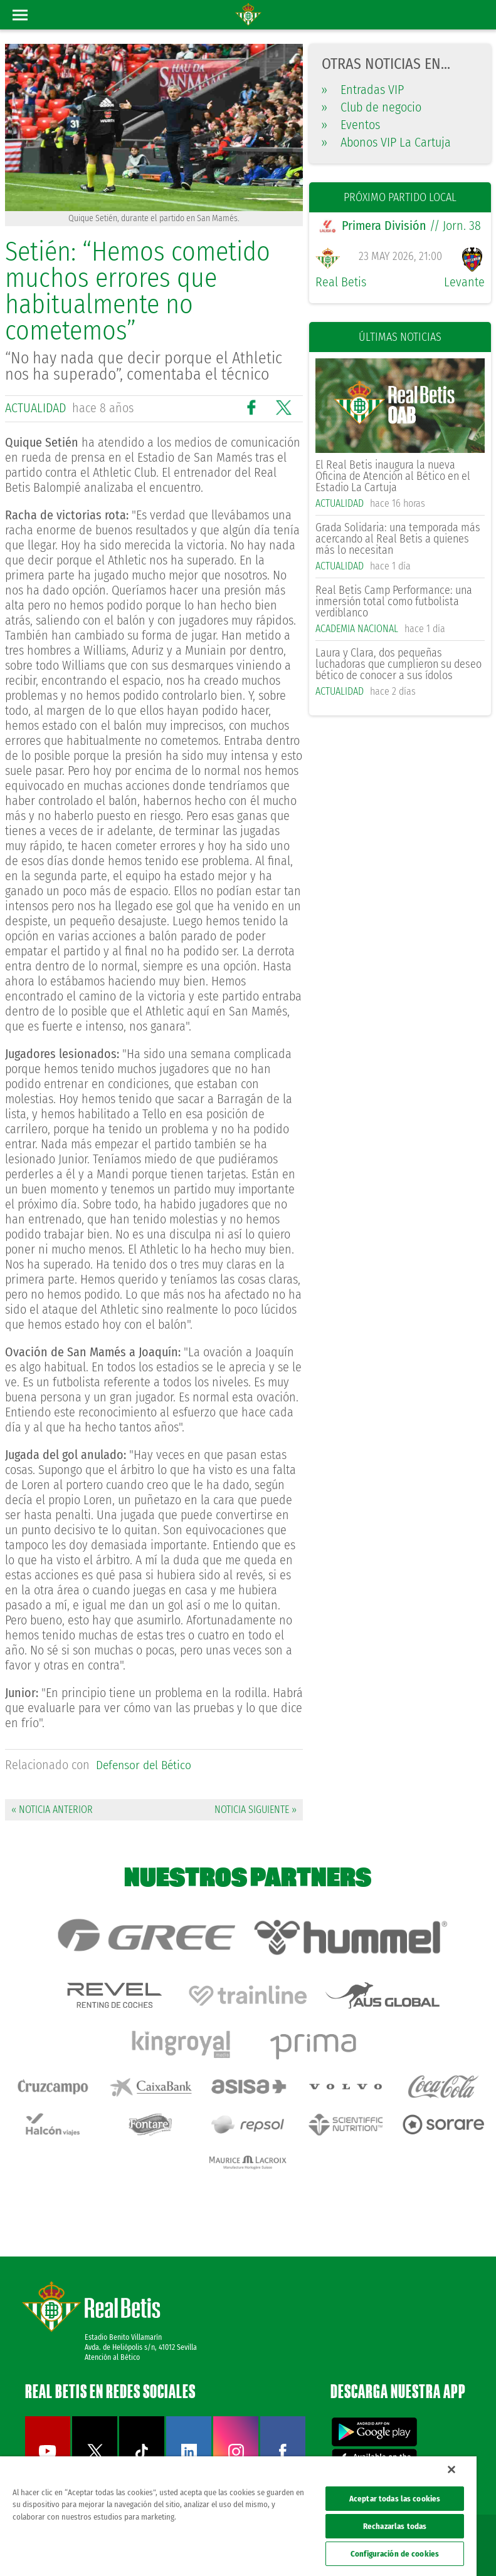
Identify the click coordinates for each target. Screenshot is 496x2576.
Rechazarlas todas (394, 2526)
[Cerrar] (451, 2469)
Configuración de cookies (395, 2553)
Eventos (351, 124)
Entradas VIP (363, 89)
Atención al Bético (112, 2339)
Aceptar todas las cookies (394, 2498)
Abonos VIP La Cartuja (386, 142)
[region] (238, 2516)
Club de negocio (371, 107)
